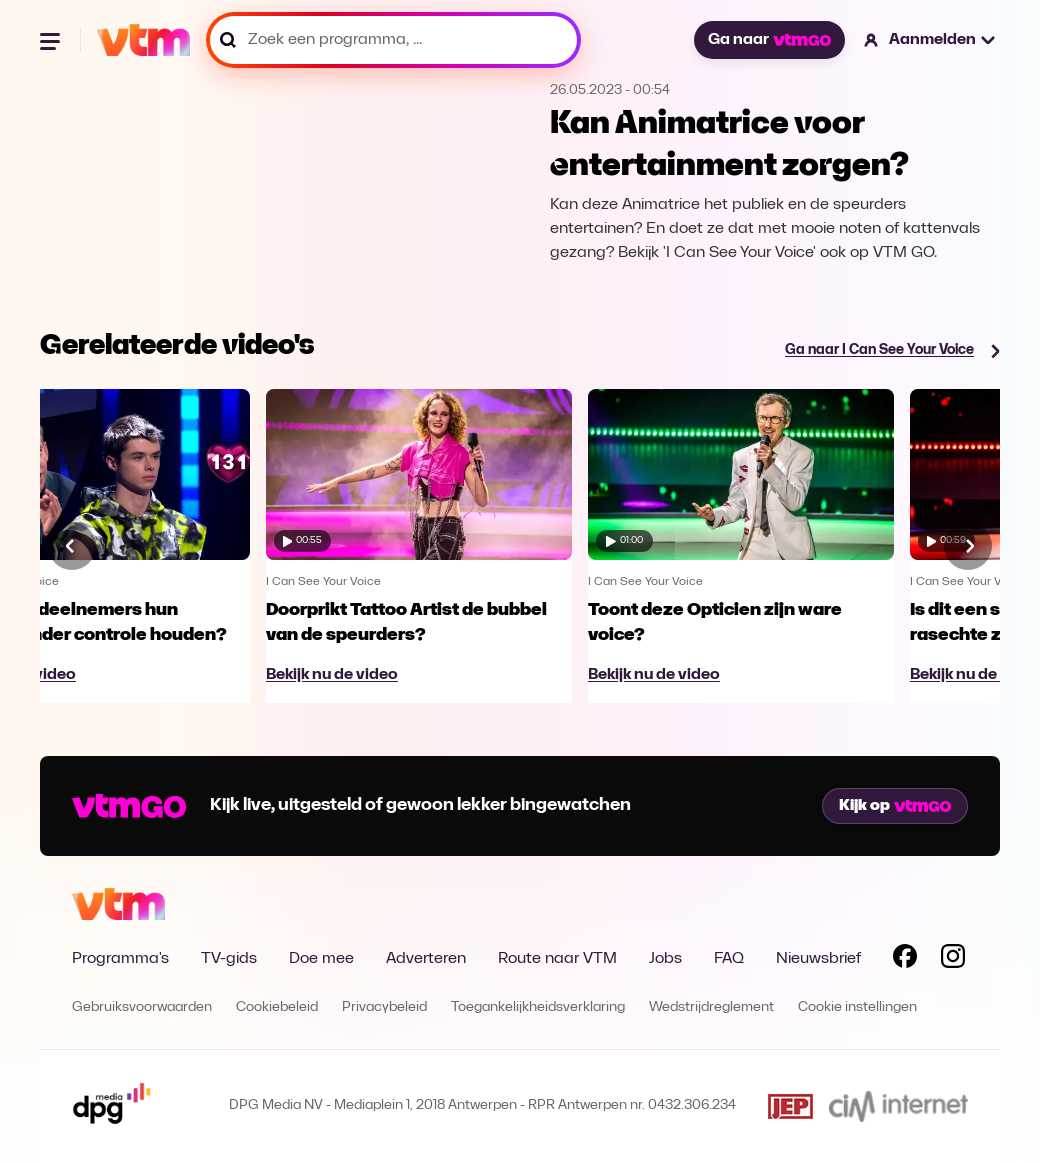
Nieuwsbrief (818, 959)
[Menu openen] (52, 40)
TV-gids (229, 959)
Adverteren (426, 959)
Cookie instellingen (857, 1007)
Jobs (665, 959)
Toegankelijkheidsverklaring (538, 1007)
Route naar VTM (557, 959)
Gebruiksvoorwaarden (142, 1007)
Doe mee (321, 959)
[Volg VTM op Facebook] (905, 960)
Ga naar (769, 40)
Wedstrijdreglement (711, 1007)
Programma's (120, 959)
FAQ (729, 959)
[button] (930, 40)
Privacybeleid (384, 1007)
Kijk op (895, 806)
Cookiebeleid (277, 1007)
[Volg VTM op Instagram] (953, 960)
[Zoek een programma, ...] (393, 40)
